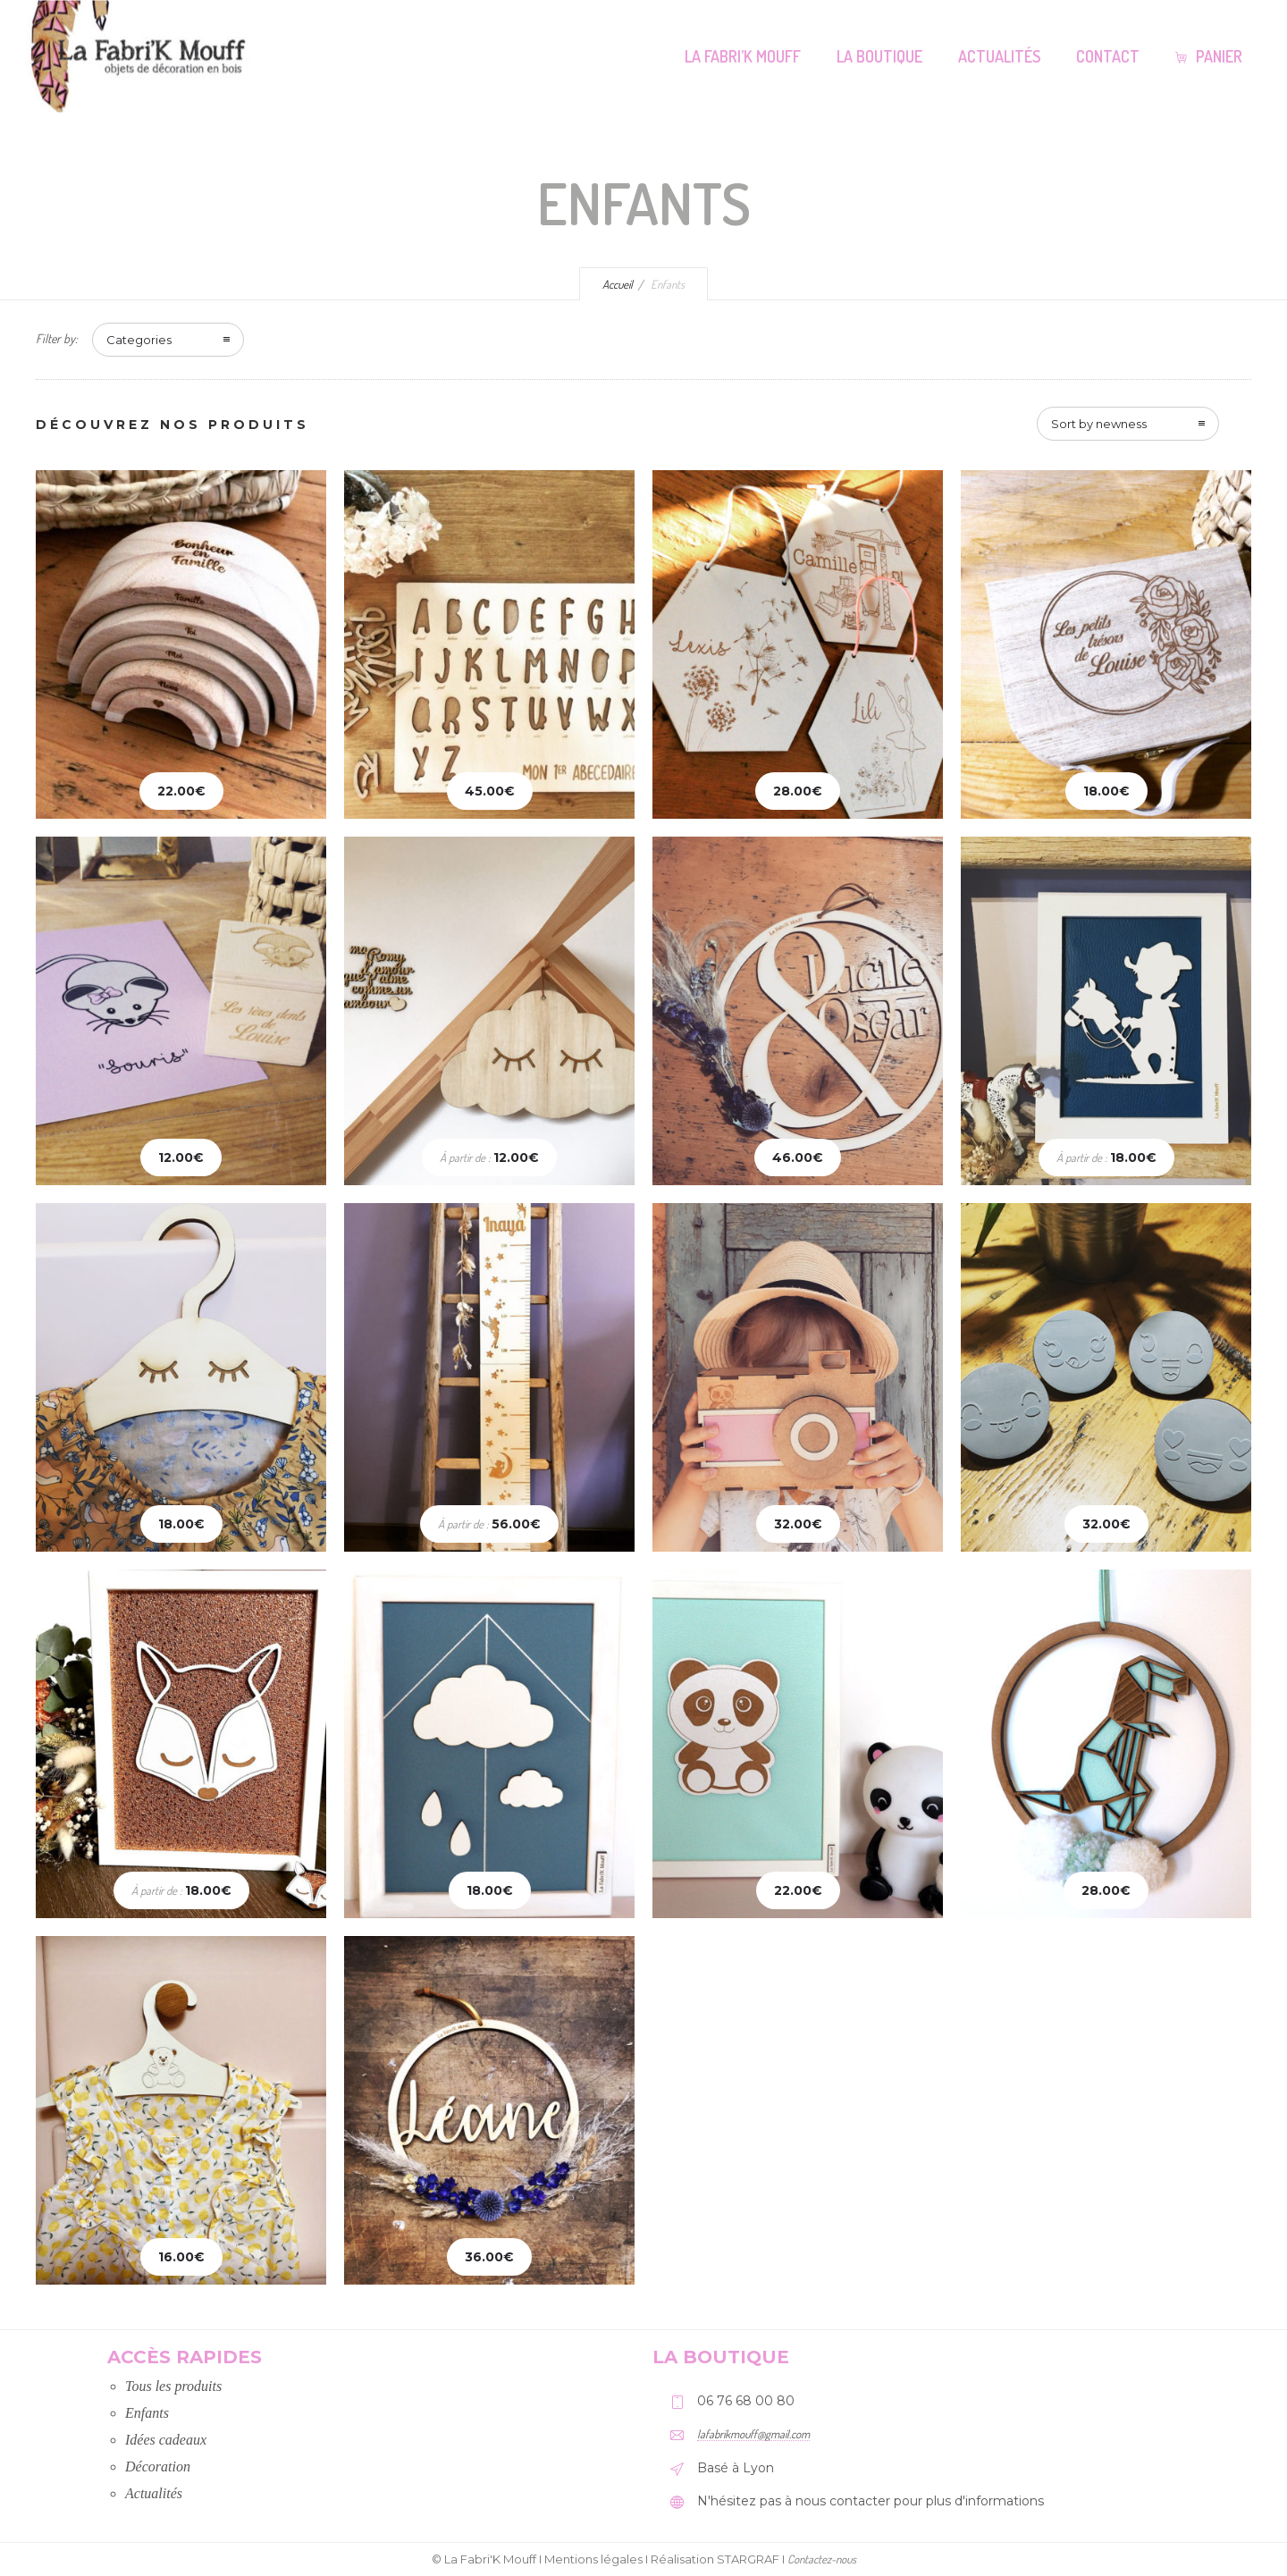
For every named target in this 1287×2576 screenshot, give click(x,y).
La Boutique (879, 56)
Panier (1208, 56)
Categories (139, 340)
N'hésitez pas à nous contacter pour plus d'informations (870, 2501)
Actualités (999, 56)
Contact (1108, 56)
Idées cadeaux (165, 2439)
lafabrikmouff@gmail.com (753, 2434)
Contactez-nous (821, 2559)
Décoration (157, 2466)
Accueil (617, 284)
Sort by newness (1099, 424)
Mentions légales (593, 2559)
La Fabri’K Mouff (743, 56)
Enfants (147, 2412)
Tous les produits (173, 2386)
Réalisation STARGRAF (715, 2559)
